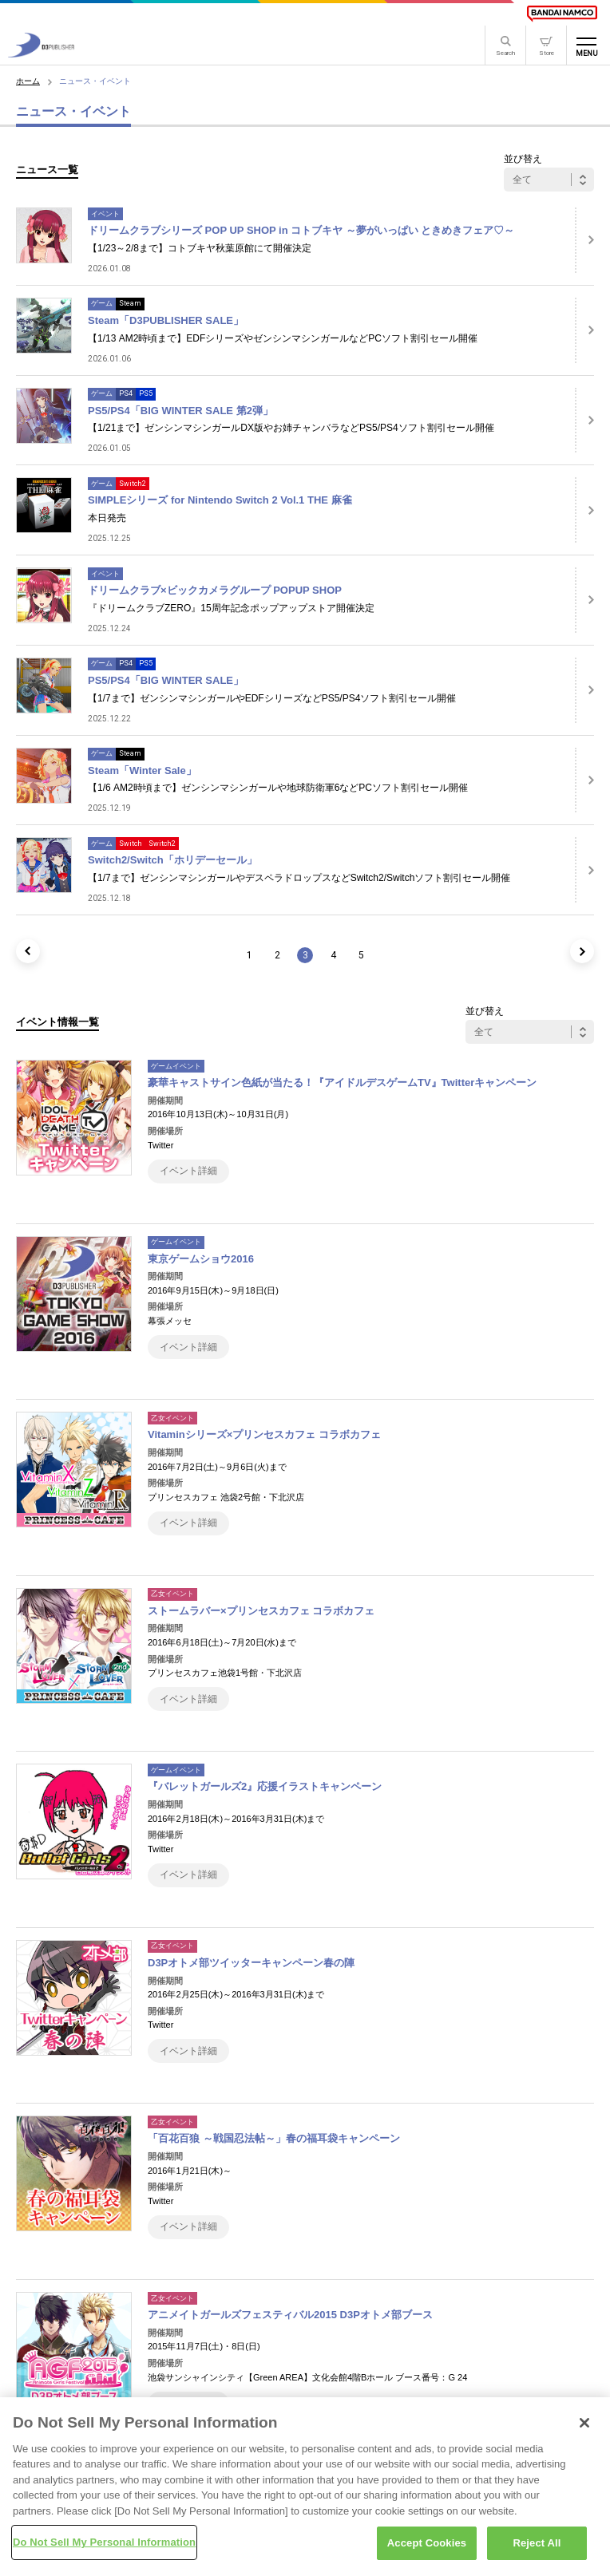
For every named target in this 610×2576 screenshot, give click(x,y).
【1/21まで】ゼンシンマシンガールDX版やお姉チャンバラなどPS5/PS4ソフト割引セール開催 (291, 427)
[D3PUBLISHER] (41, 53)
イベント (105, 214)
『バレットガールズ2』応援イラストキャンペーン (265, 1786)
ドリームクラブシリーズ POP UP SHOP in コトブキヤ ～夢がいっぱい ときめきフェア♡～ (301, 230)
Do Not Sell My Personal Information (104, 2547)
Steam (130, 303)
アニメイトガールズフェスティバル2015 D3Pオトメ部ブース (290, 2315)
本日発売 (107, 517)
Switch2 (132, 484)
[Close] (584, 2426)
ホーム (28, 81)
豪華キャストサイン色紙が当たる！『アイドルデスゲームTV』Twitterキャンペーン (342, 1082)
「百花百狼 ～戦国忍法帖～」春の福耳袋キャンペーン (274, 2138)
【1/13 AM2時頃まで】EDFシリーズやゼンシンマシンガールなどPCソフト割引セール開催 (282, 338)
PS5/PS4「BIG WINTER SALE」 (166, 680)
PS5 (145, 393)
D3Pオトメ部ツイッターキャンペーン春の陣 (251, 1963)
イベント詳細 (188, 1170)
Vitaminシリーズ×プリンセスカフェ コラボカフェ (264, 1434)
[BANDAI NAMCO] (562, 14)
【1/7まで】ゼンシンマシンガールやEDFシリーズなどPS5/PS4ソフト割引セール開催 (272, 698)
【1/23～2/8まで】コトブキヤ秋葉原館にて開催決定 (199, 248)
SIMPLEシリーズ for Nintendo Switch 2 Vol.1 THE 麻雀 (220, 500)
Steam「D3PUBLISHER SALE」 (166, 320)
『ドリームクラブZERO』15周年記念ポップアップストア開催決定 (231, 608)
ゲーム (102, 303)
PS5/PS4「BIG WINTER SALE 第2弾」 (180, 411)
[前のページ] (28, 951)
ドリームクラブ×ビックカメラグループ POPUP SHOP (215, 590)
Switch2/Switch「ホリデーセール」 (172, 860)
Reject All (536, 2548)
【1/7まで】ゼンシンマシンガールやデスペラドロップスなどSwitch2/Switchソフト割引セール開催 (299, 877)
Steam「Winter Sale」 (142, 770)
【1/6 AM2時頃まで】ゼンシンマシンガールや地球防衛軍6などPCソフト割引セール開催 (278, 787)
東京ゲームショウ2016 (201, 1259)
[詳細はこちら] (584, 240)
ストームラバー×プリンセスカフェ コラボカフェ (261, 1611)
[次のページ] (582, 951)
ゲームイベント (176, 1066)
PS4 (126, 393)
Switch (130, 843)
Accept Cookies (426, 2548)
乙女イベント (172, 1418)
